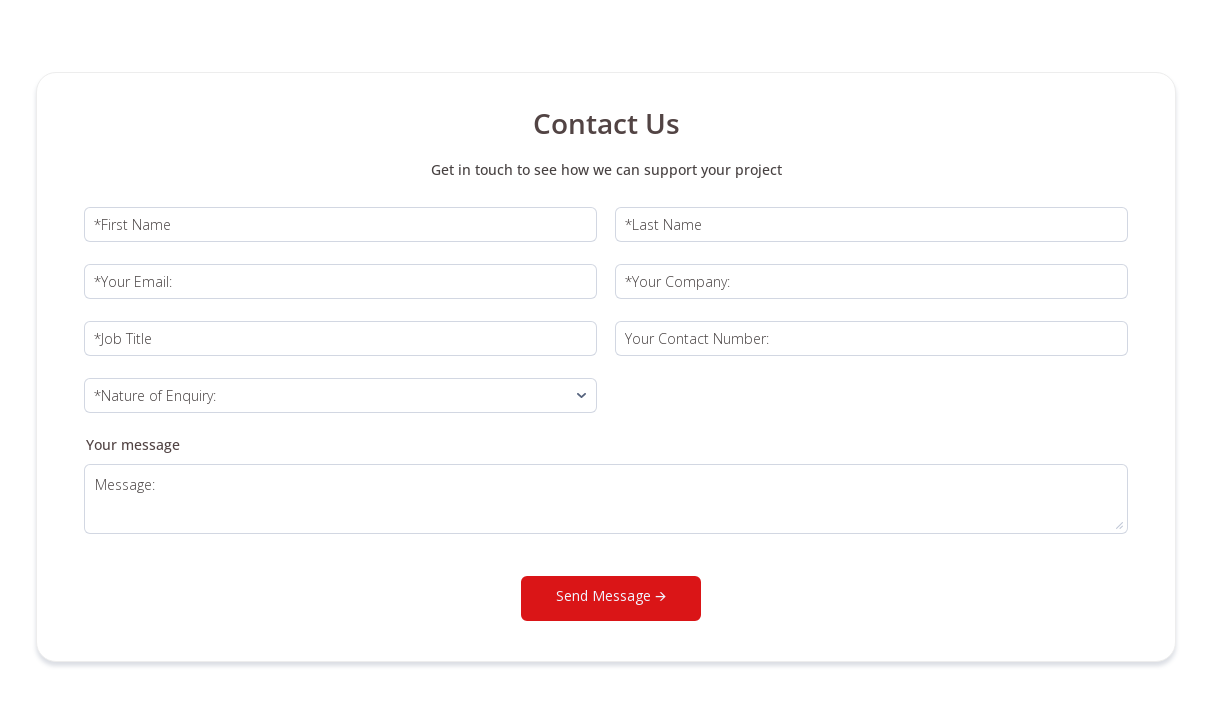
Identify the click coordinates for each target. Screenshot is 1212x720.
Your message (133, 444)
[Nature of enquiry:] (340, 395)
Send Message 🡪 (611, 595)
